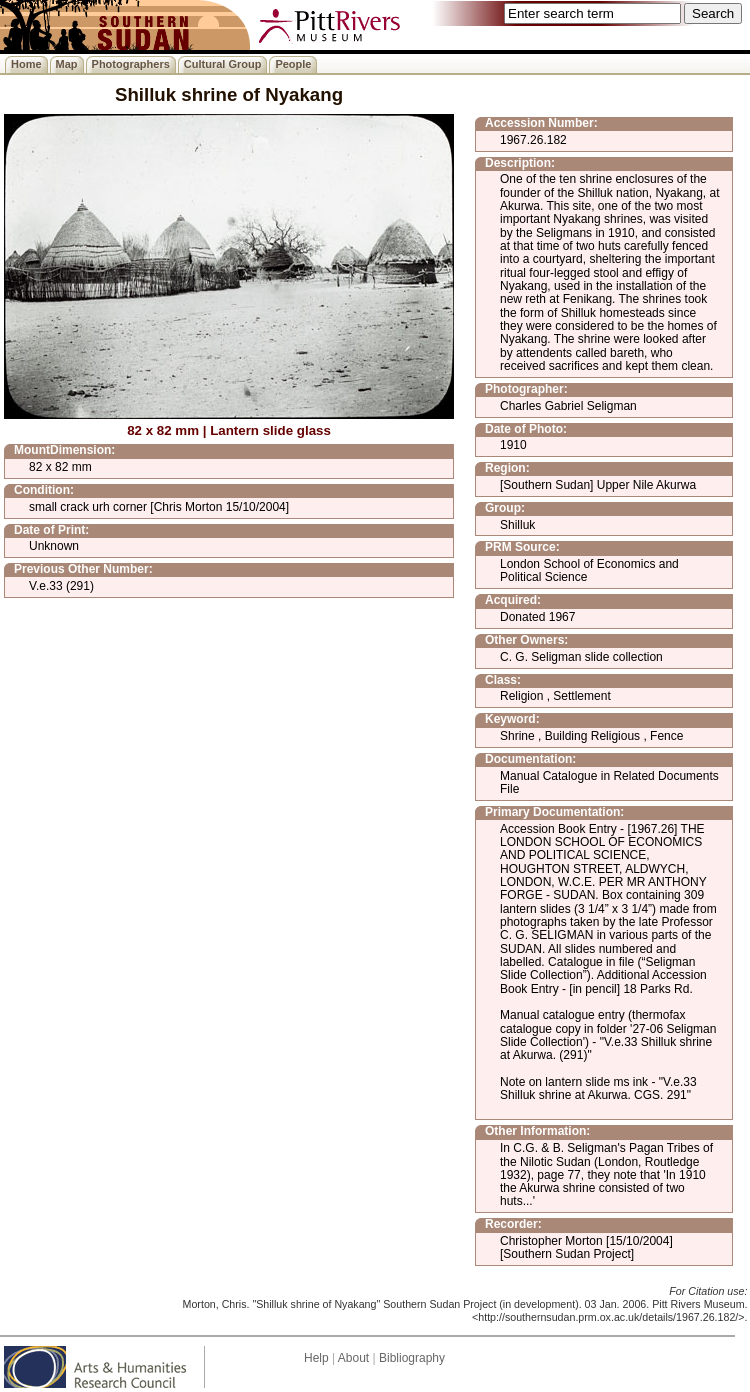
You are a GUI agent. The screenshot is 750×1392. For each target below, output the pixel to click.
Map (67, 64)
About (353, 1358)
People (293, 64)
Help (316, 1358)
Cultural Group (223, 64)
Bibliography (412, 1358)
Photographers (131, 64)
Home (26, 64)
